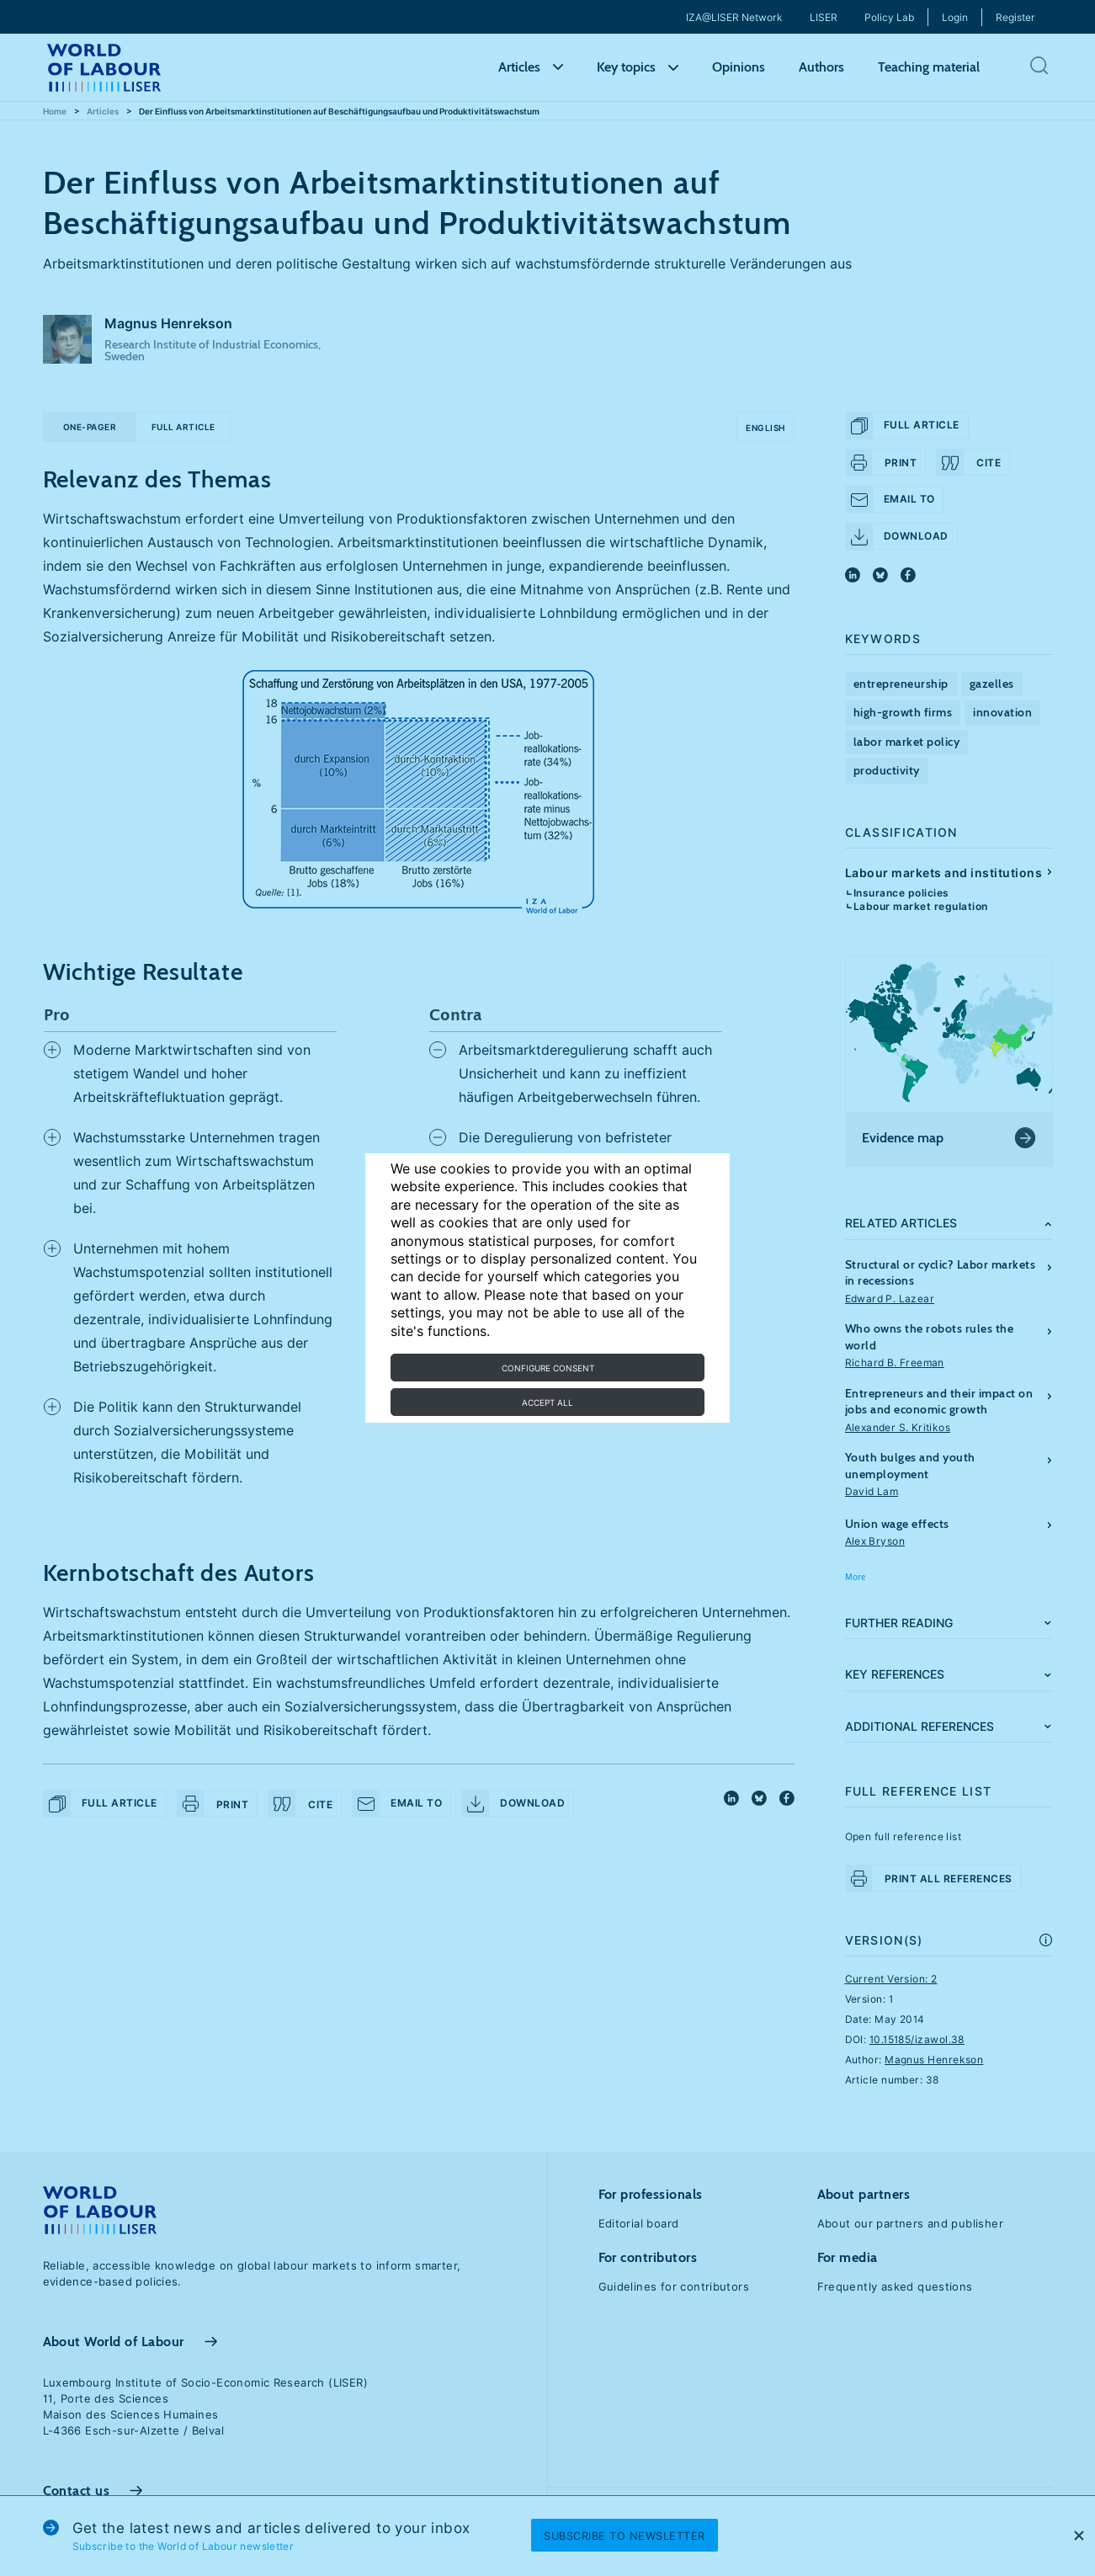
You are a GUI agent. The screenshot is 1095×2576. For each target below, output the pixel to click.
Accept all (547, 1402)
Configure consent (548, 1368)
